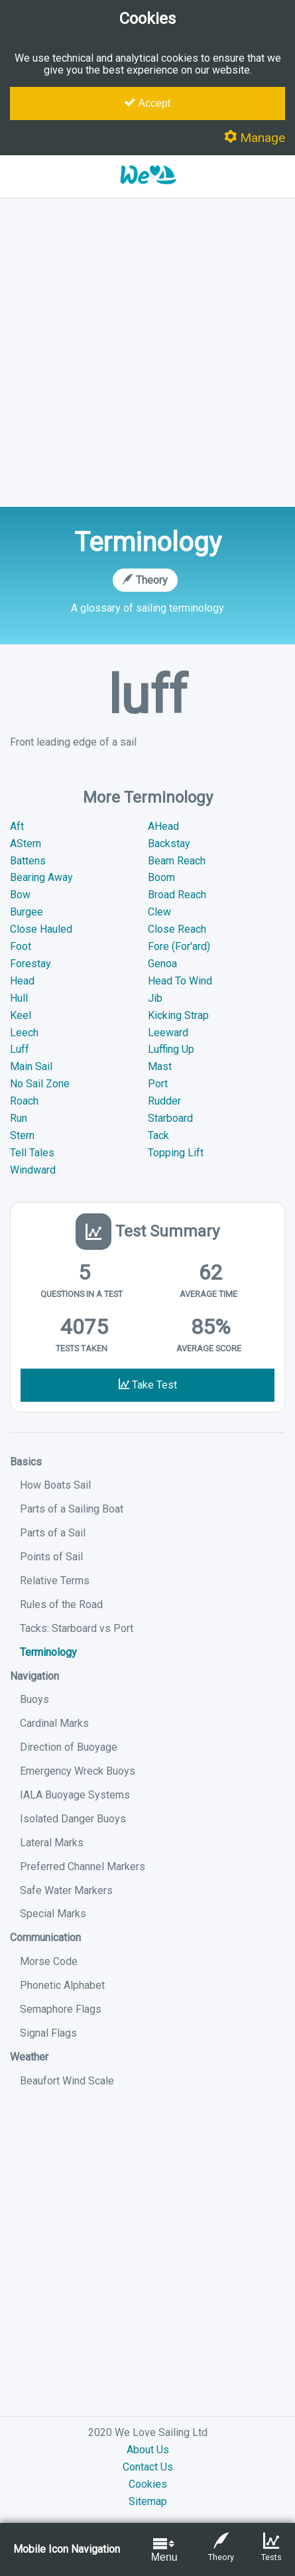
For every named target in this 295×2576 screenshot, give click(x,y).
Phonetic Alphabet (62, 1985)
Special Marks (53, 1913)
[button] (148, 191)
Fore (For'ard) (179, 946)
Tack (158, 1135)
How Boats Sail (55, 1485)
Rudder (164, 1101)
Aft (17, 826)
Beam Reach (177, 860)
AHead (163, 826)
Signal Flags (48, 2033)
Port (158, 1083)
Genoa (162, 963)
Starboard (170, 1118)
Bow (20, 894)
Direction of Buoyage (68, 1747)
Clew (159, 912)
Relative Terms (54, 1580)
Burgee (26, 912)
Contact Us (148, 2467)
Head (22, 981)
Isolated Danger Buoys (73, 1818)
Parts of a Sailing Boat (71, 1509)
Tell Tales (32, 1152)
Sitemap (148, 2501)
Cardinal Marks (54, 1723)
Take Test (148, 1385)
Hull (19, 998)
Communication (45, 1937)
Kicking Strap (178, 1015)
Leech (24, 1032)
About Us (148, 2449)
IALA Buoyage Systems (75, 1795)
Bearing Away (41, 877)
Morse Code (49, 1961)
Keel (20, 1015)
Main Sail (31, 1066)
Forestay (30, 963)
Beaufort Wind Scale (67, 2080)
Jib (155, 998)
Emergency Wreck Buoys (77, 1771)
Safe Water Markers (66, 1890)
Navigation (34, 1676)
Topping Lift (176, 1152)
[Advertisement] (147, 352)
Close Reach (177, 929)
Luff (19, 1049)
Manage (254, 137)
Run (18, 1118)
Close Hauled (41, 929)
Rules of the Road (61, 1604)
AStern (25, 843)
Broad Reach (177, 894)
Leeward (168, 1032)
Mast (160, 1066)
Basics (26, 1462)
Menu (164, 2549)
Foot (20, 946)
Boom (161, 877)
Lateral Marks (52, 1842)
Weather (29, 2057)
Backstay (169, 843)
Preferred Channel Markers (82, 1866)
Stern (22, 1135)
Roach (24, 1101)
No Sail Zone (40, 1083)
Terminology (48, 1652)
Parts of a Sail (53, 1532)
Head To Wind (180, 981)
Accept (147, 103)
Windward (33, 1170)
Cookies (148, 2484)
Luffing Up (171, 1049)
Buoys (34, 1699)
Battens (28, 860)
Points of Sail (51, 1556)
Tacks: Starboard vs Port (76, 1628)
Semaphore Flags (60, 2009)
